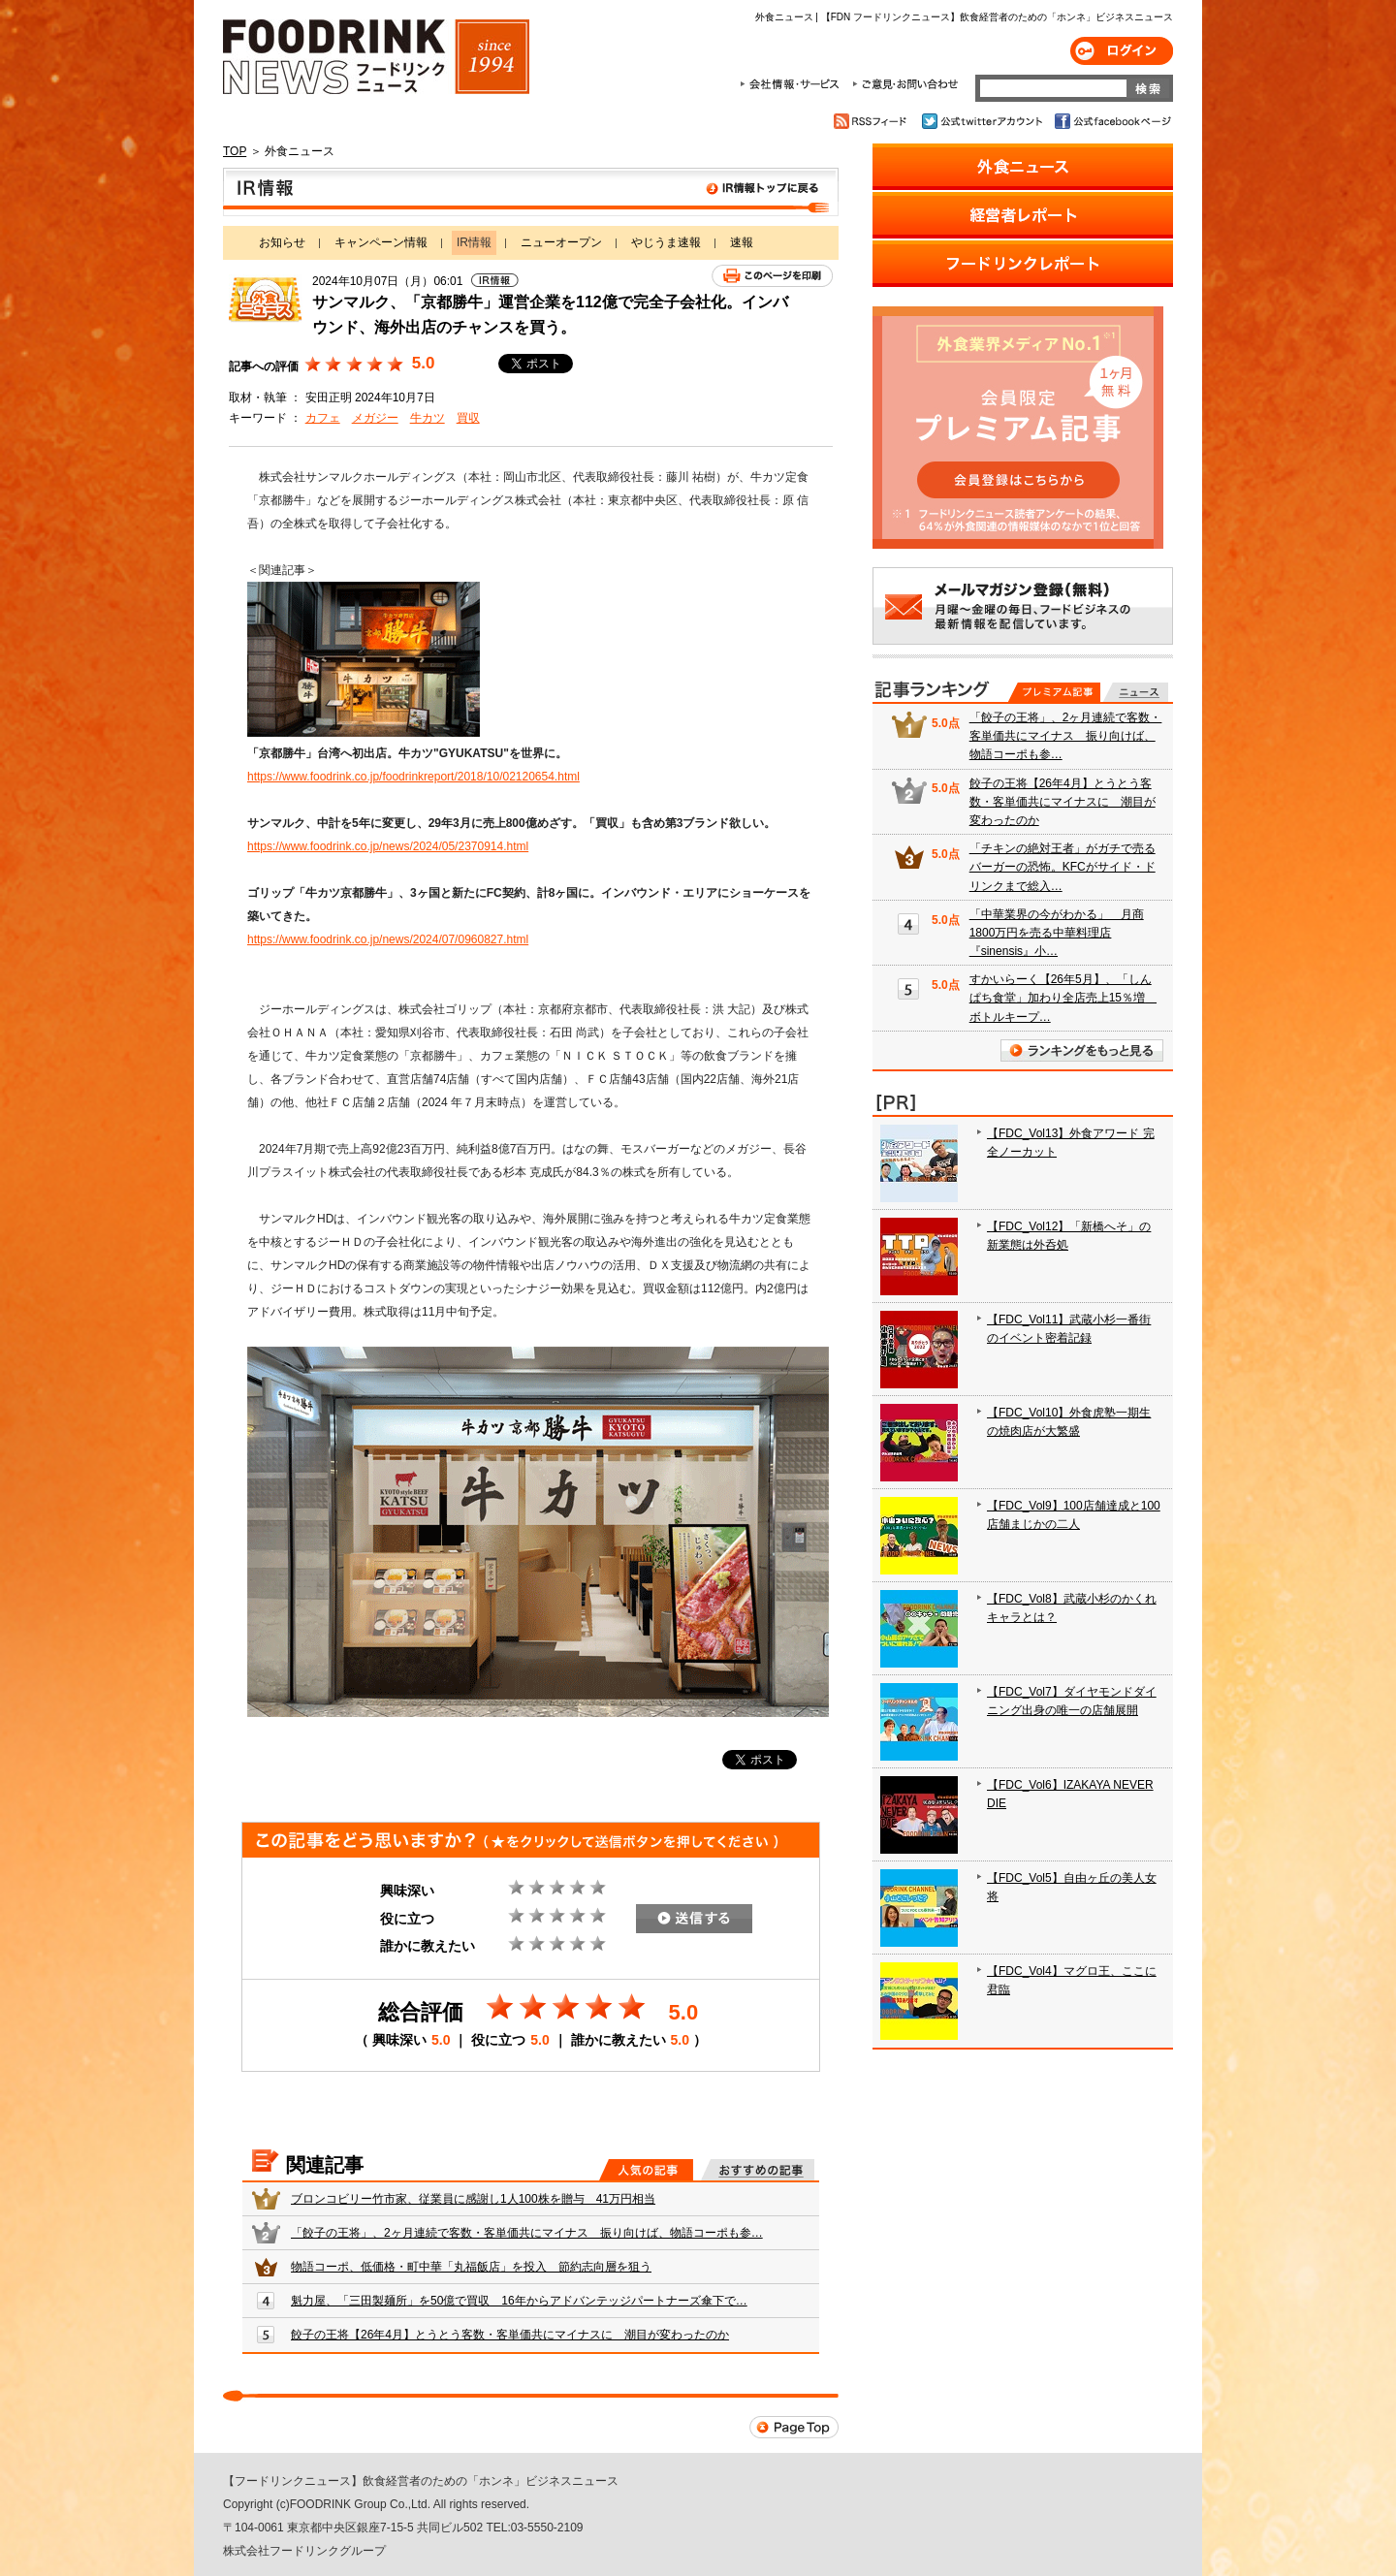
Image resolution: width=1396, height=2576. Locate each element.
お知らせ (282, 242)
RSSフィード (873, 121)
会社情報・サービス (793, 84)
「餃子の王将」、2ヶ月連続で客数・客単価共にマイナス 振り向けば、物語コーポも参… (527, 2233)
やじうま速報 (666, 242)
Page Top (794, 2427)
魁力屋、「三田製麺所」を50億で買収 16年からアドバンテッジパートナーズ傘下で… (519, 2300)
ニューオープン (561, 242)
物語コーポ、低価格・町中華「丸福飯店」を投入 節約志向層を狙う (471, 2267)
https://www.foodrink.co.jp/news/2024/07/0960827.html (387, 939)
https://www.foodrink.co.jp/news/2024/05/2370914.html (387, 846)
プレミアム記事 (1054, 692)
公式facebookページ (1111, 121)
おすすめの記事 (757, 2169)
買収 (468, 418)
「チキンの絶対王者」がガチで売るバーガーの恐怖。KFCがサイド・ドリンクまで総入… (1062, 867)
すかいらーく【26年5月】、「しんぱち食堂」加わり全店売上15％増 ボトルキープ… (1063, 997)
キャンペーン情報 (381, 242)
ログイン (1121, 51)
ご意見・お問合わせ (905, 84)
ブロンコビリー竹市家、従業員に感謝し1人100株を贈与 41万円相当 (473, 2199)
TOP (234, 151)
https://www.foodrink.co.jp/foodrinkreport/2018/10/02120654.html (413, 776)
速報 (741, 242)
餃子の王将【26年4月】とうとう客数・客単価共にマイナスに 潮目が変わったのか (510, 2334)
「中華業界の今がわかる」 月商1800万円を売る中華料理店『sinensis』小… (1056, 932)
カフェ (322, 418)
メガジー (375, 418)
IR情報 (531, 192)
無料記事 (1135, 692)
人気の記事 (646, 2169)
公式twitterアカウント (983, 121)
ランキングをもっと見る (1081, 1050)
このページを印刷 (772, 276)
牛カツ (427, 418)
